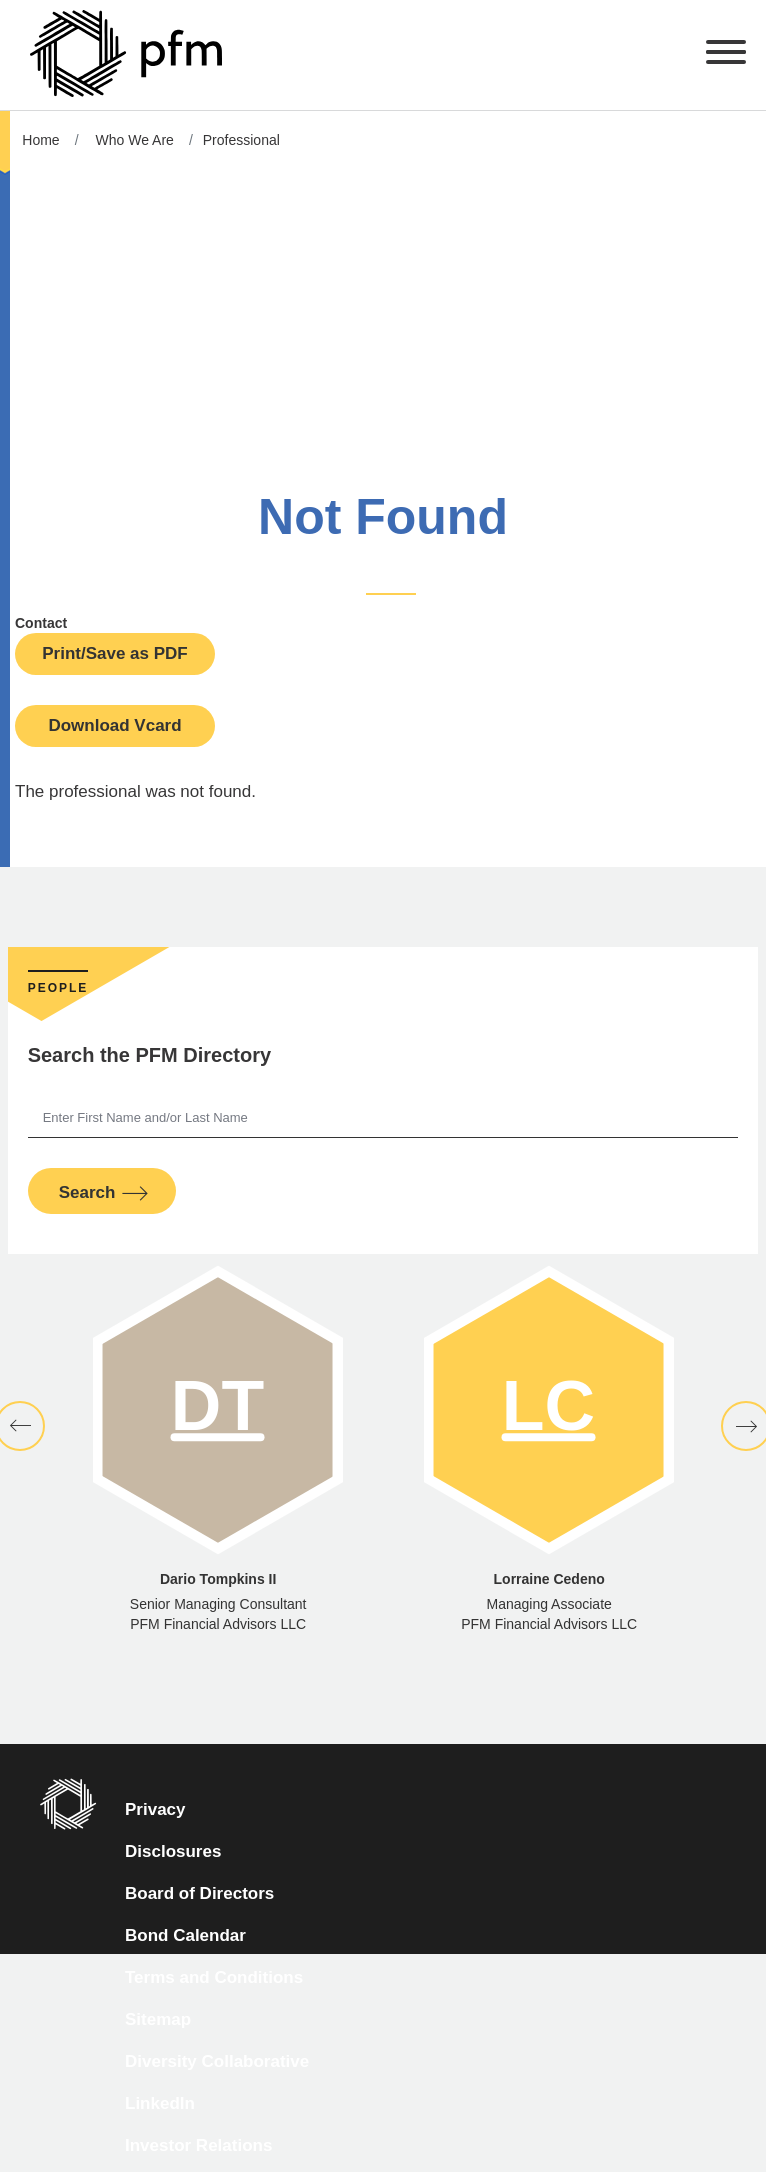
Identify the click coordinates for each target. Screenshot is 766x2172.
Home (40, 140)
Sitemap (158, 2019)
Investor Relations (198, 2145)
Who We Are (135, 140)
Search (87, 1192)
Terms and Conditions (214, 1977)
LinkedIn (160, 2103)
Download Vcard (114, 725)
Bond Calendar (185, 1935)
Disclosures (173, 1851)
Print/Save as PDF (115, 653)
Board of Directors (199, 1893)
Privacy (155, 1809)
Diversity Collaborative (217, 2061)
